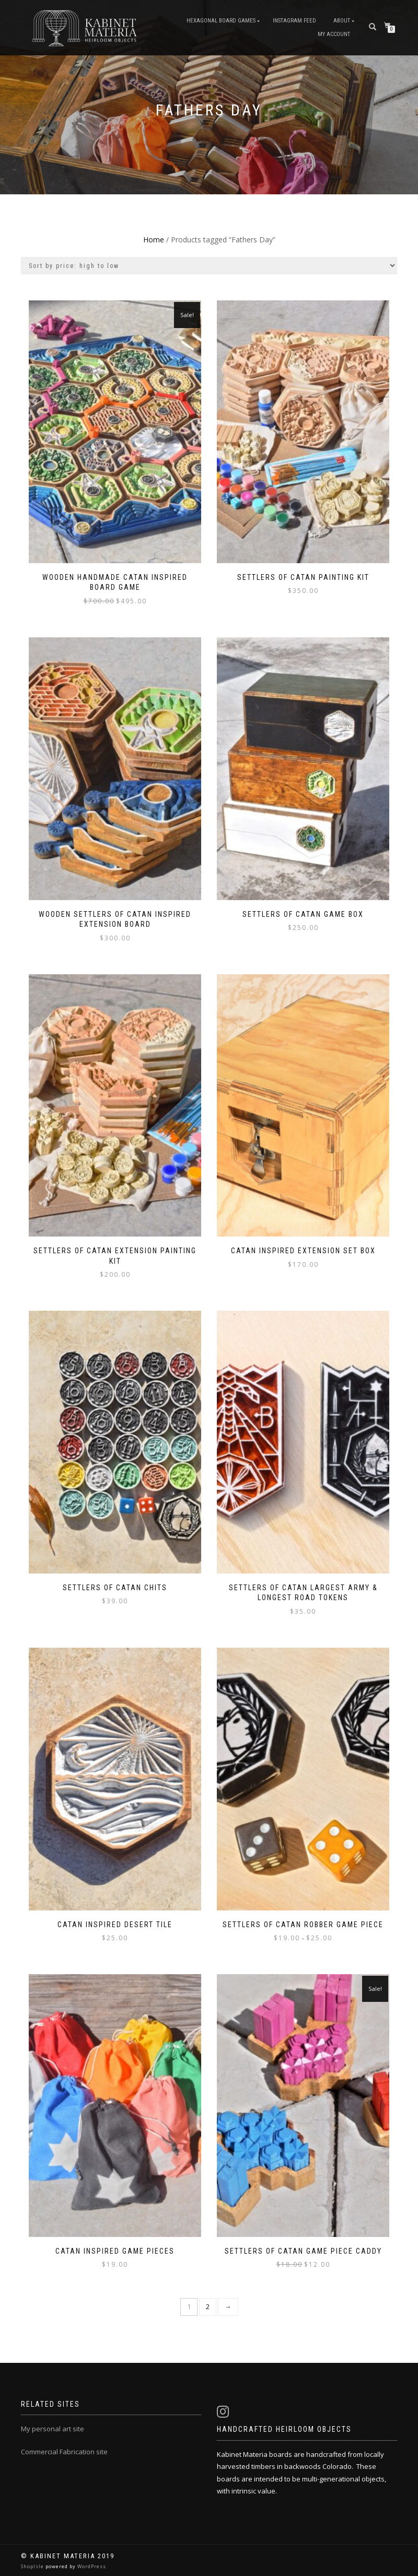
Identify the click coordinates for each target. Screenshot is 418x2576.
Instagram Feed (294, 20)
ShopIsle (33, 2566)
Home (153, 239)
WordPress (91, 2566)
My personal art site (52, 2428)
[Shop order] (209, 265)
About (341, 20)
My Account (334, 34)
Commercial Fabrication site (64, 2451)
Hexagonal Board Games (221, 20)
